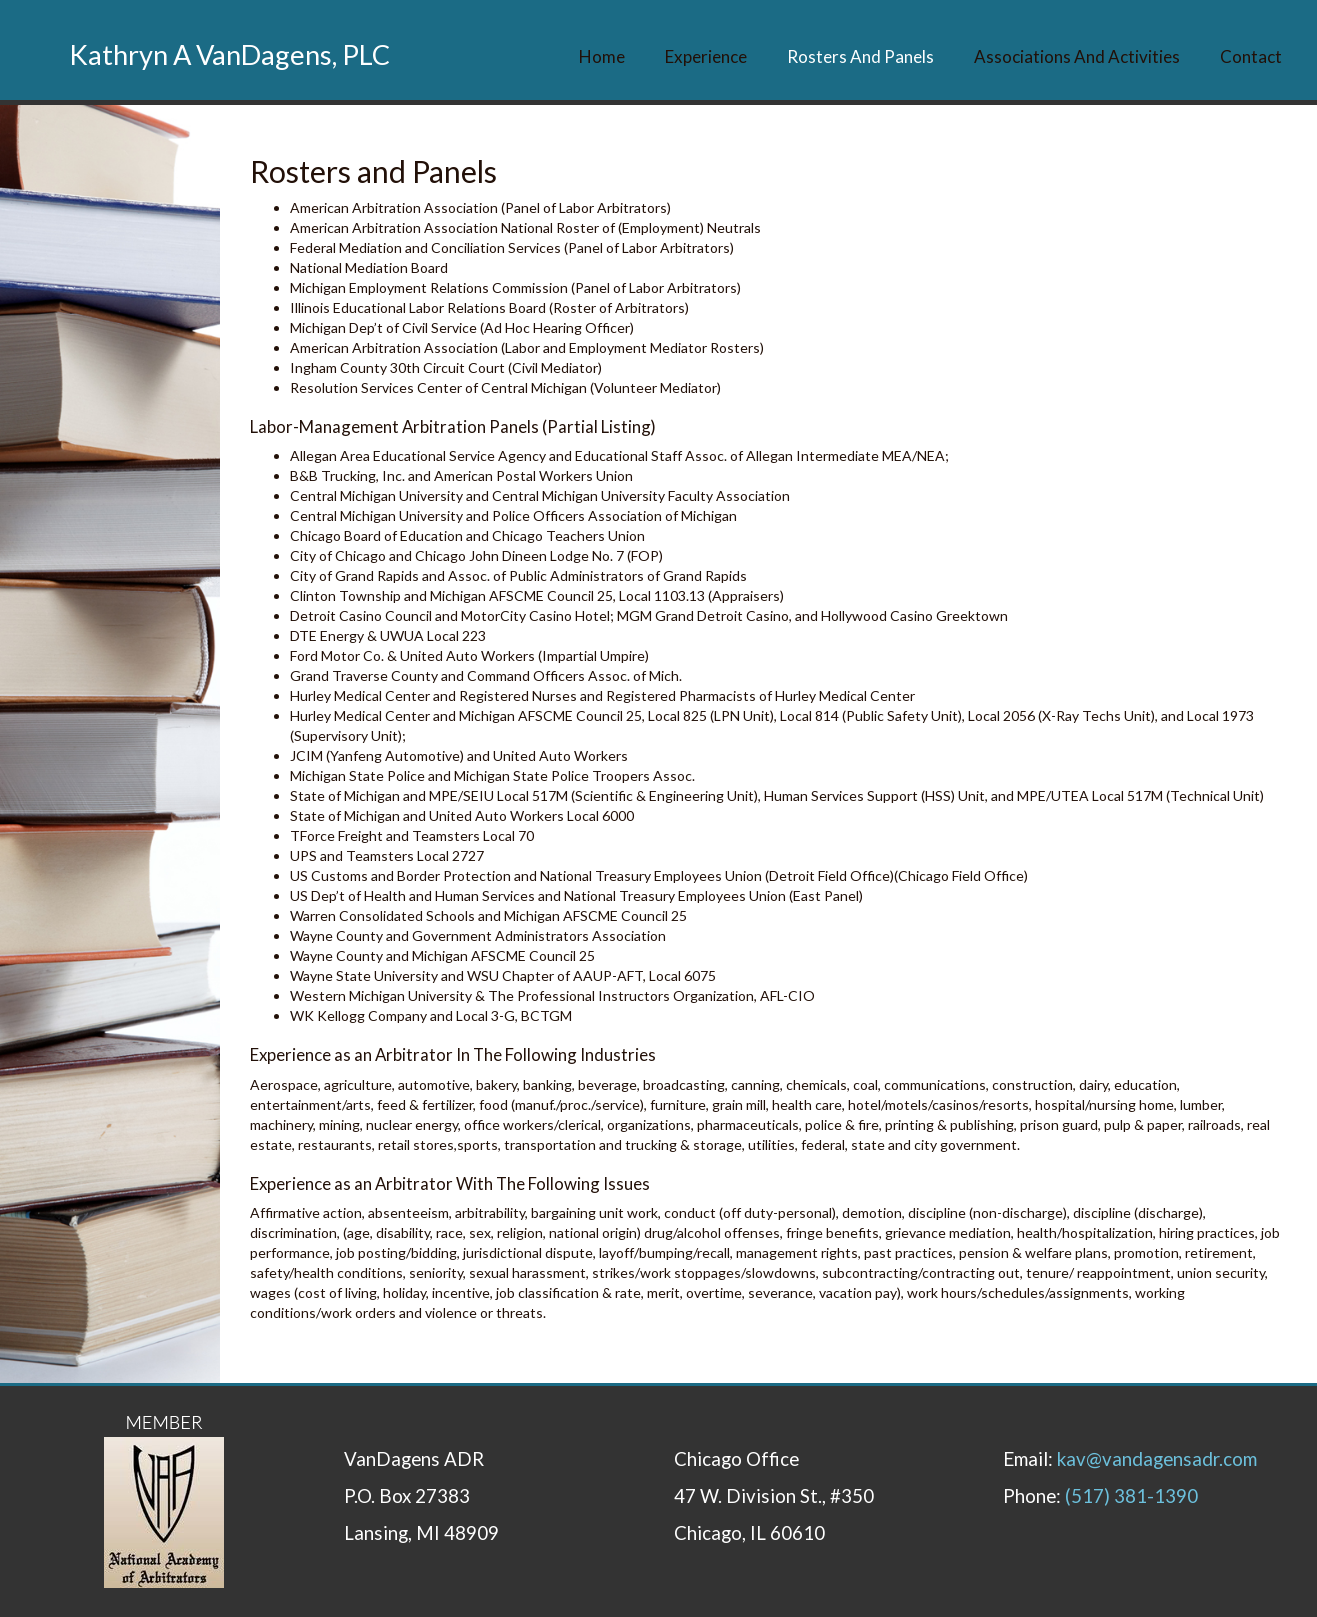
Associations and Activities (1077, 56)
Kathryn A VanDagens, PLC (229, 54)
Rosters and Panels (860, 56)
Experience (706, 56)
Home (602, 56)
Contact (1251, 56)
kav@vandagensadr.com (1157, 1459)
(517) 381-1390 (1131, 1496)
